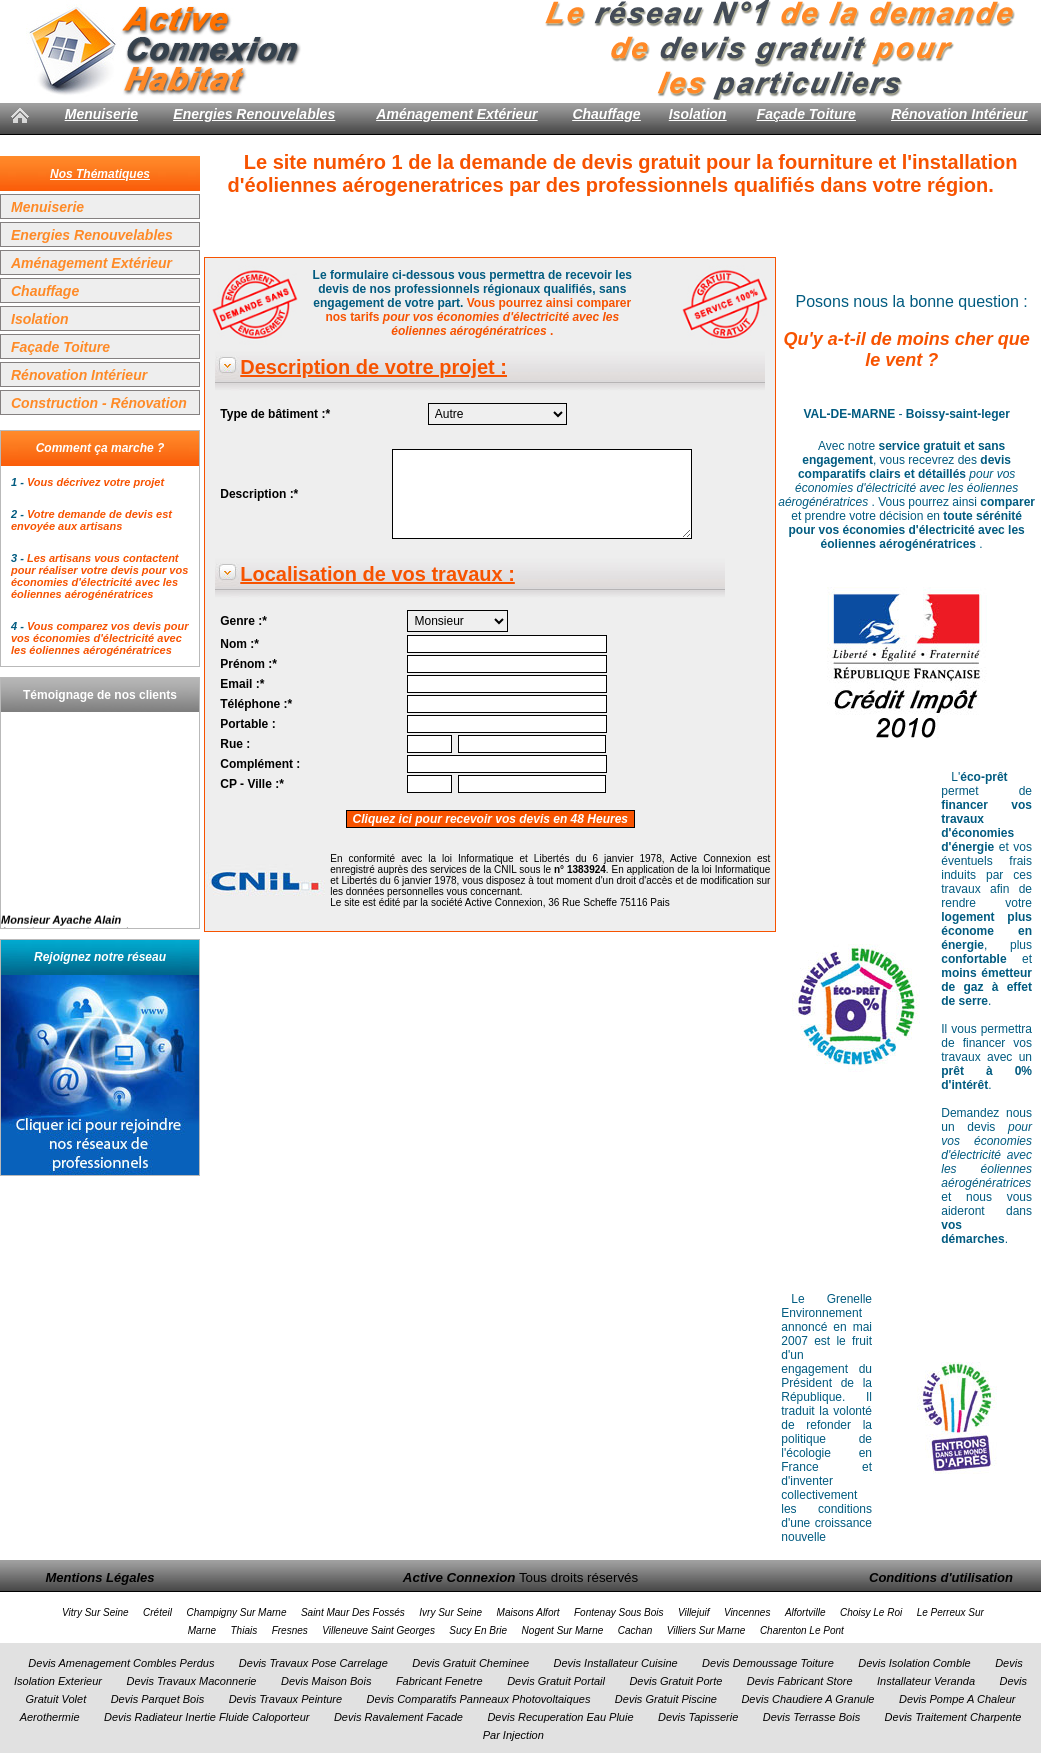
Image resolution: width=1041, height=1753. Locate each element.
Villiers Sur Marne (706, 1630)
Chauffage (606, 114)
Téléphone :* (256, 704)
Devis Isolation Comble (914, 1663)
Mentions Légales (99, 1577)
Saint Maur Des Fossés (353, 1612)
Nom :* (239, 644)
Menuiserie (101, 114)
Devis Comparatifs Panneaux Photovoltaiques (479, 1699)
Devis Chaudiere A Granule (807, 1699)
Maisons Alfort (528, 1612)
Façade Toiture (806, 114)
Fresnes (290, 1630)
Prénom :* (248, 664)
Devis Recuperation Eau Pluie (560, 1717)
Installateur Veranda (926, 1681)
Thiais (244, 1630)
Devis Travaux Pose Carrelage (313, 1663)
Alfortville (805, 1612)
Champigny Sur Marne (236, 1612)
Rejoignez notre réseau (100, 957)
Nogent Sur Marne (563, 1630)
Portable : (247, 724)
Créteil (157, 1612)
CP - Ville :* (252, 784)
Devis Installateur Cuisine (616, 1663)
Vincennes (747, 1612)
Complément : (260, 764)
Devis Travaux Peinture (286, 1699)
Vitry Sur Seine (95, 1612)
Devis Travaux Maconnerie (191, 1681)
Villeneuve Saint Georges (378, 1630)
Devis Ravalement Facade (398, 1717)
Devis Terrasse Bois (811, 1717)
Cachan (635, 1630)
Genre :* (243, 621)
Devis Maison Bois (326, 1681)
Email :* (242, 684)
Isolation (698, 114)
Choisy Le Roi (871, 1612)
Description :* (259, 494)
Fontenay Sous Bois (619, 1612)
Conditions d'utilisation (941, 1577)
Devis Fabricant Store (800, 1681)
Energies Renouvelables (254, 114)
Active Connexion (459, 1577)
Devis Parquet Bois (158, 1699)
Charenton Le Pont (802, 1630)
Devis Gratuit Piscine (666, 1699)
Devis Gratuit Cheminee (470, 1663)
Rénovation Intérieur (959, 114)
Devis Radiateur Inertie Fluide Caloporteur (206, 1717)
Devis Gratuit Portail (556, 1681)
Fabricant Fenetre (439, 1681)
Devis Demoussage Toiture (768, 1663)
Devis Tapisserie (698, 1717)
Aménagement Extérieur (456, 114)
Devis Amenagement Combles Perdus (121, 1663)
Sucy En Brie (478, 1630)
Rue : (235, 744)
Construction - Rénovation (99, 403)
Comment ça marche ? (100, 448)
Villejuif (694, 1612)
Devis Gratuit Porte (675, 1681)
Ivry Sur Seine (450, 1612)
